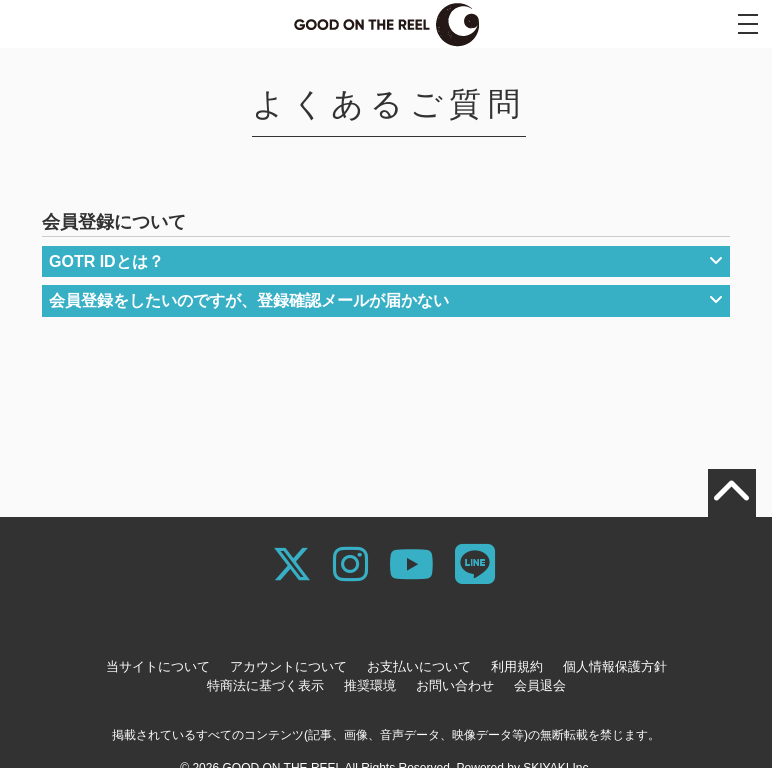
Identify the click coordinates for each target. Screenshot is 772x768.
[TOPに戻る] (732, 493)
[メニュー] (748, 24)
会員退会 (540, 685)
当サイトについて (158, 666)
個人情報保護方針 (615, 666)
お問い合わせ (455, 685)
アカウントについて (288, 666)
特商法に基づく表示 (265, 685)
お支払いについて (419, 666)
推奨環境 (370, 685)
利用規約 (517, 666)
